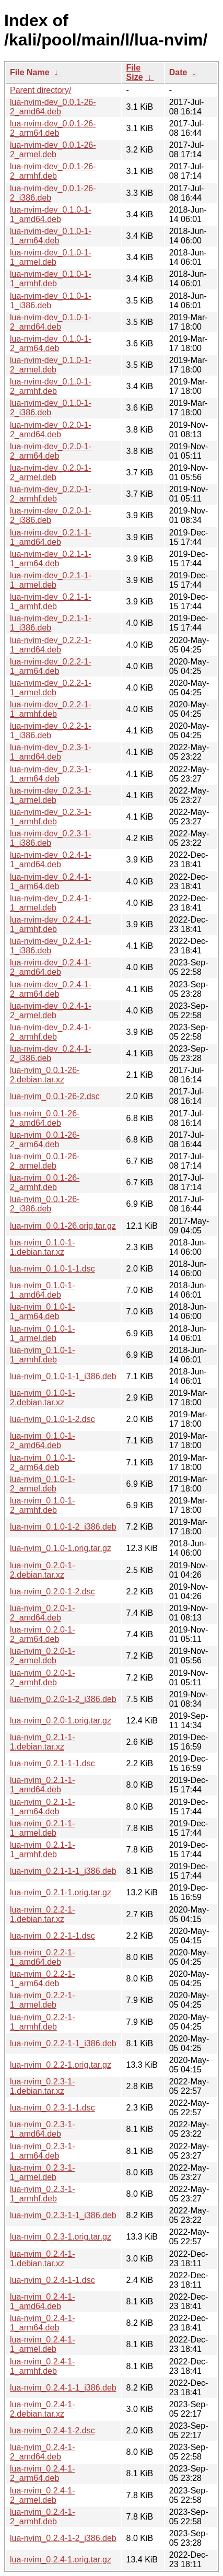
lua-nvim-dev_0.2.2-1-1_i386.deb (50, 730)
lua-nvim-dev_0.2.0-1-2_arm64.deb (50, 451)
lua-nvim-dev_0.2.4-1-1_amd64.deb (50, 859)
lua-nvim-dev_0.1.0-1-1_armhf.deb (50, 279)
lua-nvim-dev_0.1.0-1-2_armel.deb (50, 365)
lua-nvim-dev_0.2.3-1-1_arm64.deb (50, 774)
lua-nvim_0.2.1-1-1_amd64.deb (42, 1785)
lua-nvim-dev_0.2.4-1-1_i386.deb (50, 946)
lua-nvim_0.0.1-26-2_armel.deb (44, 1161)
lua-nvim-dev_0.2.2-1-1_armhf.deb (50, 709)
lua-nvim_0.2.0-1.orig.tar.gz (60, 1720)
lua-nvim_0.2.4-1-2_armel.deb (42, 2495)
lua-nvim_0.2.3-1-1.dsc (52, 2107)
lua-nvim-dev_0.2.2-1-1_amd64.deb (50, 645)
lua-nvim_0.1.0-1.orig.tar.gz (60, 1548)
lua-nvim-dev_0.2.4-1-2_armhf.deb (50, 1032)
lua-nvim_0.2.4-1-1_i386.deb (63, 2387)
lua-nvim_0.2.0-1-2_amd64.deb (42, 1613)
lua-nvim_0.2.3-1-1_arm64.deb (42, 2151)
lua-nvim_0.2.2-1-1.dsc (52, 1935)
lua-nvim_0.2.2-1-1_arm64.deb (42, 1978)
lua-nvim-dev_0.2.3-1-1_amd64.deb (50, 752)
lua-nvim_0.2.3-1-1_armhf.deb (42, 2194)
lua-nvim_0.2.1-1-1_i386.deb (63, 1871)
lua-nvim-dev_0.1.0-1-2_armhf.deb (50, 386)
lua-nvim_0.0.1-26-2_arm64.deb (44, 1139)
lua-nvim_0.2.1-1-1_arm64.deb (42, 1807)
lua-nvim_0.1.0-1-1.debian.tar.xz (42, 1247)
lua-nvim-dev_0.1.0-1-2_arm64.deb (50, 343)
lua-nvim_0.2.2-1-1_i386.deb (63, 2043)
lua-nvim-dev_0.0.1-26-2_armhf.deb (53, 171)
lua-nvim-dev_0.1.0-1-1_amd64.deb (50, 214)
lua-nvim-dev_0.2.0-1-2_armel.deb (50, 472)
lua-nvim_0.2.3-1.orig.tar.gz (60, 2236)
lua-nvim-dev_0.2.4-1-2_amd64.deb (50, 967)
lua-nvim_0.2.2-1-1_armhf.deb (42, 2022)
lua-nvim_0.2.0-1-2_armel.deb (42, 1656)
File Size (134, 72)
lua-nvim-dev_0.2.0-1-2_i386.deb (50, 515)
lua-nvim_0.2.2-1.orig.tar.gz (60, 2064)
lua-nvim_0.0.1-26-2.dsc (55, 1096)
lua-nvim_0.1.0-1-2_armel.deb (42, 1484)
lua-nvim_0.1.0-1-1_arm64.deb (42, 1311)
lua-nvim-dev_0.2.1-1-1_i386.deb (50, 623)
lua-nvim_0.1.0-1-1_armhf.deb (42, 1355)
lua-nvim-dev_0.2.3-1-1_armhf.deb (50, 817)
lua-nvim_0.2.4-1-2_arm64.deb (42, 2473)
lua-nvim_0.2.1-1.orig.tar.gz (60, 1892)
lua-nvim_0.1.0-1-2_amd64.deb (42, 1440)
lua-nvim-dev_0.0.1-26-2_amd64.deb (53, 107)
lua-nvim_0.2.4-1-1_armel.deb (42, 2344)
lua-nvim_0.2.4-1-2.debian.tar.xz (42, 2409)
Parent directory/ (40, 90)
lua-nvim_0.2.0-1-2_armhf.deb (42, 1678)
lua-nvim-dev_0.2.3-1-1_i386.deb (50, 838)
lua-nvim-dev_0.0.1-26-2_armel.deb (53, 150)
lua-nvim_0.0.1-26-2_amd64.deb (44, 1118)
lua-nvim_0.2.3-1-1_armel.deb (42, 2172)
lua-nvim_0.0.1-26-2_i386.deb (44, 1204)
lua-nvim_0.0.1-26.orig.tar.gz (63, 1225)
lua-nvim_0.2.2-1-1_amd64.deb (42, 1957)
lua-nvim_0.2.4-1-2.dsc (52, 2430)
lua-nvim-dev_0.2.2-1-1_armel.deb (50, 688)
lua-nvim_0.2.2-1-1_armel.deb (42, 2000)
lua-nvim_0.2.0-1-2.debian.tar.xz (42, 1570)
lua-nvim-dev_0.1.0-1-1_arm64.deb (50, 236)
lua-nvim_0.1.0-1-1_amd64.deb (42, 1290)
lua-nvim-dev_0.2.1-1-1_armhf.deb (50, 601)
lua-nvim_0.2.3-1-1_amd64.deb (42, 2129)
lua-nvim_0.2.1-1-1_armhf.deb (42, 1849)
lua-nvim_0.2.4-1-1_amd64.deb (42, 2301)
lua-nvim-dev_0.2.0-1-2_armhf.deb (50, 494)
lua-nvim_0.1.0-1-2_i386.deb (63, 1526)
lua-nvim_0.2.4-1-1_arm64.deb (42, 2323)
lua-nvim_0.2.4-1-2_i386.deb (63, 2538)
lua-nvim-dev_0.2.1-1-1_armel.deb (50, 580)
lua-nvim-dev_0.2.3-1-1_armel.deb (50, 795)
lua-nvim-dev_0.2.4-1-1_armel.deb (50, 903)
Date (178, 72)
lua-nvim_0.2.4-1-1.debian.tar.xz (42, 2258)
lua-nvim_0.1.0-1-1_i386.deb (63, 1376)
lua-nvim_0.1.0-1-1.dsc (52, 1268)
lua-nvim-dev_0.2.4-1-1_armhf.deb (50, 924)
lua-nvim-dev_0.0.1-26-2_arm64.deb (53, 128)
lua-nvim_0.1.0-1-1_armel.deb (42, 1333)
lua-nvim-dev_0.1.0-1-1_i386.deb (50, 301)
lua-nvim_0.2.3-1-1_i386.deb (63, 2215)
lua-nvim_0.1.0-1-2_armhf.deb (42, 1505)
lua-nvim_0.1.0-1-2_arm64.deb (42, 1462)
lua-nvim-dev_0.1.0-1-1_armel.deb (50, 257)
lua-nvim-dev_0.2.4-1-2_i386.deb (50, 1053)
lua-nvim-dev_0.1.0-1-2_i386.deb (50, 408)
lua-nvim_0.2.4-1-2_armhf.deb (42, 2517)
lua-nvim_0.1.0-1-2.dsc (52, 1419)
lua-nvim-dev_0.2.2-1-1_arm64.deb (50, 666)
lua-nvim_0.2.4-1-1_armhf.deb (42, 2366)
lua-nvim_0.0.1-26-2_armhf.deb (44, 1182)
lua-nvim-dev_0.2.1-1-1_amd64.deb (50, 537)
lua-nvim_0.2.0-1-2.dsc (52, 1591)
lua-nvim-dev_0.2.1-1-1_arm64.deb (50, 559)
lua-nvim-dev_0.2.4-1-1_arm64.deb (50, 881)
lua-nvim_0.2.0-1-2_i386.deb (63, 1699)
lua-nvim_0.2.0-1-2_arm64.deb (42, 1634)
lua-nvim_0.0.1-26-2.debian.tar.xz (44, 1075)
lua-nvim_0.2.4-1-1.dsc (52, 2280)
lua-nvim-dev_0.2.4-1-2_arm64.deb (50, 989)
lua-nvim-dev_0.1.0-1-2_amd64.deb (50, 322)
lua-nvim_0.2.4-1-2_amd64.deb (42, 2452)
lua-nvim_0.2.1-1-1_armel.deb (42, 1828)
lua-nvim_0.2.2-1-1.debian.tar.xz (42, 1914)
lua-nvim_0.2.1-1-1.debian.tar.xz (42, 1742)
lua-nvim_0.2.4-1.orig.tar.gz (60, 2559)
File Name (30, 72)
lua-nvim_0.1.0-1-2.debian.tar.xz (42, 1398)
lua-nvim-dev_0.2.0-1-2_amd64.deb (50, 430)
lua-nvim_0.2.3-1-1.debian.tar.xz (42, 2086)
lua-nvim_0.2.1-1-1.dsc (52, 1763)
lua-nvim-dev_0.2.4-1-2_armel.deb (50, 1010)
